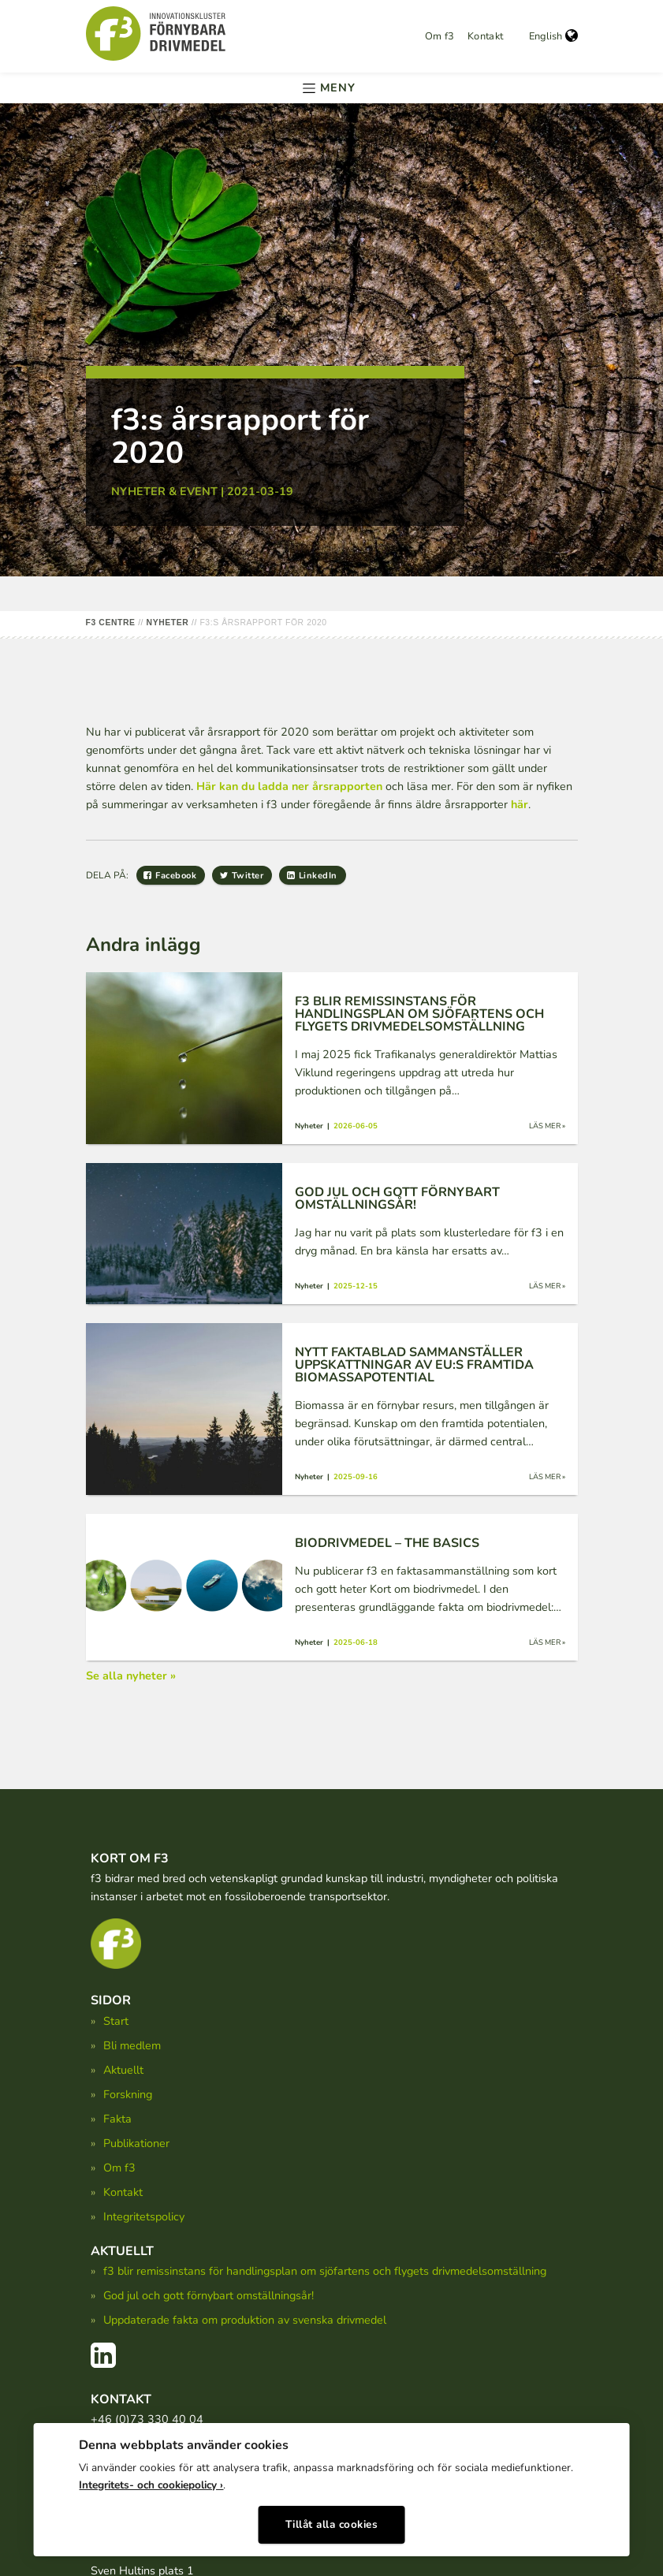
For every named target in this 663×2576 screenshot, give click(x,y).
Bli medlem (132, 2045)
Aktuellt (123, 2070)
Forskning (127, 2094)
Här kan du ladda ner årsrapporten (289, 786)
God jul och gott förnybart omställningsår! (208, 2295)
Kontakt (485, 36)
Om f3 (440, 36)
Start (116, 2021)
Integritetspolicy (143, 2216)
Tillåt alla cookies (331, 2518)
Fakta (117, 2119)
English (553, 36)
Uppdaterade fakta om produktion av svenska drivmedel (244, 2320)
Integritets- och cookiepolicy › (151, 2479)
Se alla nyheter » (131, 1675)
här (519, 804)
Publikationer (136, 2143)
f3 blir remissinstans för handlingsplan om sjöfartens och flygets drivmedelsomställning (324, 2271)
